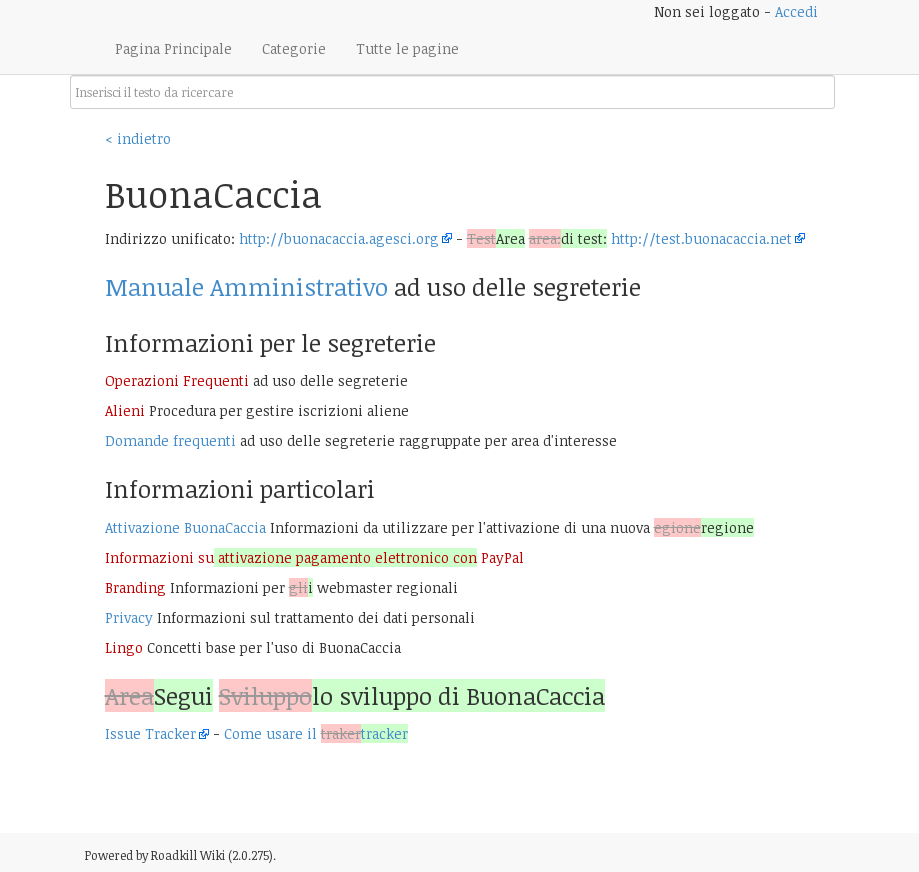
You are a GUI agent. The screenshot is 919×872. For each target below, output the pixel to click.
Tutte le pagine (407, 48)
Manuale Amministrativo (246, 286)
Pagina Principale (173, 48)
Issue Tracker (150, 733)
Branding (135, 587)
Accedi (796, 11)
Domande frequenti (170, 440)
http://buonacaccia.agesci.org (339, 238)
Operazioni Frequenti (177, 380)
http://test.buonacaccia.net (701, 238)
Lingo (124, 647)
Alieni (125, 410)
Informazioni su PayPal (314, 557)
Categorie (294, 48)
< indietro (138, 138)
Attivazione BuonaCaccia (185, 527)
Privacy (129, 617)
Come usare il (316, 733)
